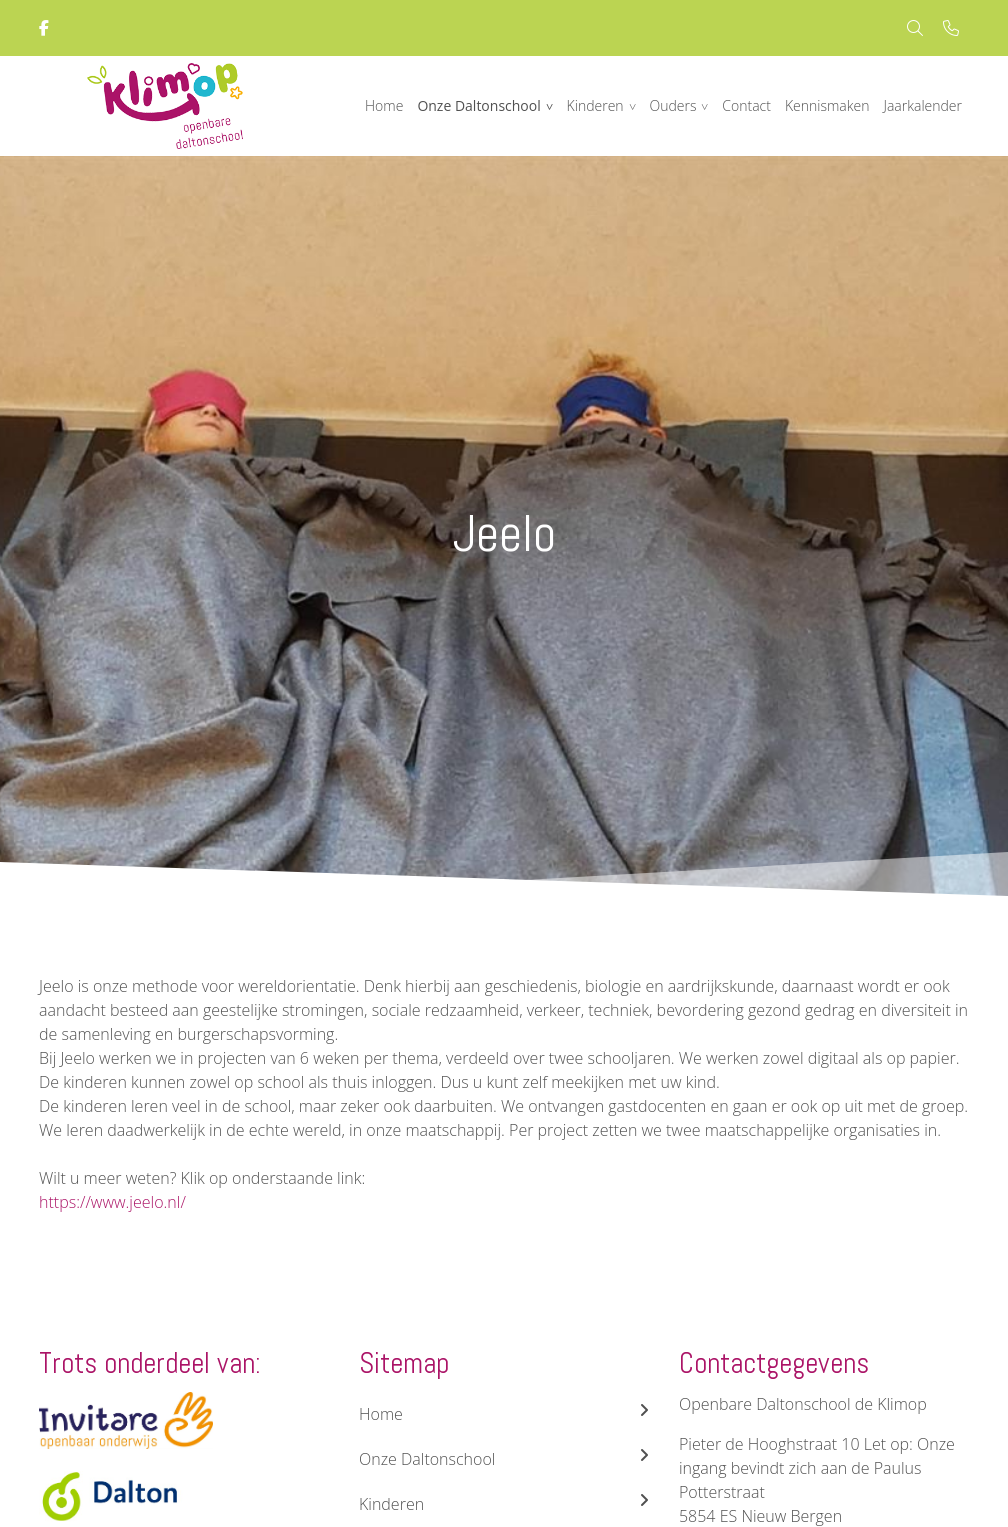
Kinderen (595, 105)
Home (384, 105)
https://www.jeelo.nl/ (112, 1202)
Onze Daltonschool (478, 105)
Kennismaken (827, 105)
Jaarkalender (922, 105)
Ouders (672, 105)
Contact (746, 105)
